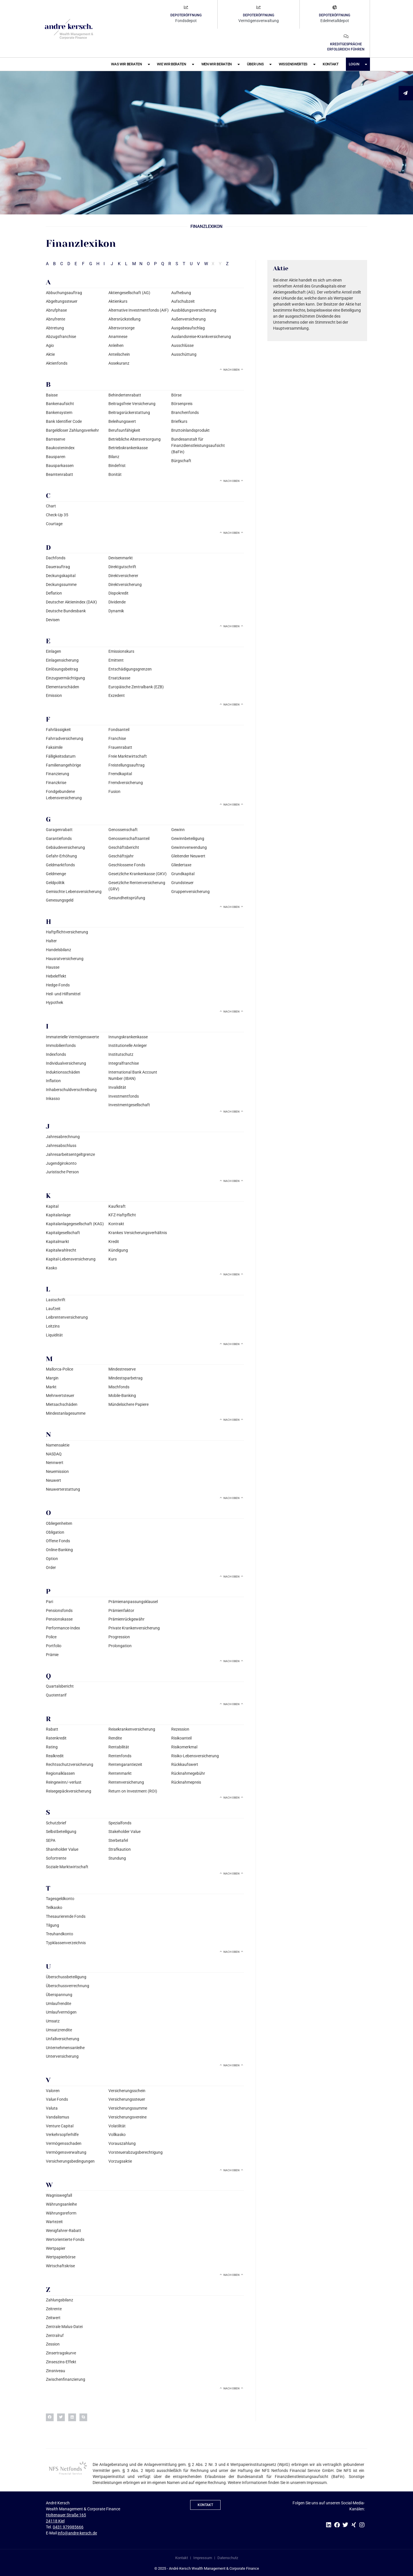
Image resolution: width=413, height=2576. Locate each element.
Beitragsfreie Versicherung (131, 403)
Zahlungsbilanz (59, 2300)
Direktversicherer (123, 575)
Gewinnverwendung (189, 847)
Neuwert (53, 1480)
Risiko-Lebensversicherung (195, 1756)
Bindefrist (117, 465)
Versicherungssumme (127, 2108)
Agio (50, 345)
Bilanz (113, 456)
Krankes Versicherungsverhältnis (137, 1232)
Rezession (180, 1729)
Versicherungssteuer (126, 2099)
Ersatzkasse (119, 678)
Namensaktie (57, 1445)
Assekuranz (118, 363)
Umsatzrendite (59, 2030)
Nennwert (54, 1462)
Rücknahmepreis (186, 1782)
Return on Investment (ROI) (132, 1791)
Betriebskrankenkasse (128, 447)
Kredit (113, 1241)
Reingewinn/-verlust (63, 1782)
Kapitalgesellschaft (63, 1232)
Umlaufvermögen (61, 2012)
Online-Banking (59, 1549)
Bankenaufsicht (60, 403)
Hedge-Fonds (58, 985)
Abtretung (55, 328)
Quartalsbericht (60, 1686)
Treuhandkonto (59, 1934)
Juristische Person (62, 1172)
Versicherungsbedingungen (70, 2161)
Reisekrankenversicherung (131, 1729)
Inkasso (53, 1098)
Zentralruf (55, 2335)
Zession (53, 2344)
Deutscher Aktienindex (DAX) (71, 602)
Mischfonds (118, 1387)
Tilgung (52, 1925)
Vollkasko (117, 2134)
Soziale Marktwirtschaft (67, 1866)
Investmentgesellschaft (129, 1105)
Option (52, 1558)
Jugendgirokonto (61, 1163)
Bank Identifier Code (64, 421)
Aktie (50, 354)
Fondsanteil (118, 729)
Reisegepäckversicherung (68, 1791)
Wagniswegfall (59, 2195)
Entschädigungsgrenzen (130, 669)
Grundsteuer (182, 882)
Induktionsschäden (63, 1072)
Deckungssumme (61, 584)
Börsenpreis (181, 403)
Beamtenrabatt (59, 474)
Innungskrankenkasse (128, 1037)
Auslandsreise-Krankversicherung (201, 336)
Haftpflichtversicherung (67, 932)
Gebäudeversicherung (65, 847)
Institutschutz (120, 1054)
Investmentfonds (123, 1096)
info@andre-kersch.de (77, 2533)
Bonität (115, 474)
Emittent (116, 660)
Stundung (117, 1858)
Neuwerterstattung (63, 1489)
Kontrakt (116, 1223)
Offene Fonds (58, 1541)
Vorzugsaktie (120, 2161)
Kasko (51, 1268)
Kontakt (331, 64)
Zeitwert (53, 2317)
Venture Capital (59, 2126)
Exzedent (116, 695)
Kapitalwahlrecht (61, 1250)
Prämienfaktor (121, 1610)
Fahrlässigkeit (58, 729)
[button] (50, 2417)
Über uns (259, 64)
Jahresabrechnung (63, 1136)
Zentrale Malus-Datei (64, 2326)
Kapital (52, 1206)
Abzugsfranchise (61, 336)
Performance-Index (63, 1628)
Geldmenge (56, 873)
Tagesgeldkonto (60, 1898)
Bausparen (55, 456)
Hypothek (54, 1002)
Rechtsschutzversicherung (69, 1764)
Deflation (54, 593)
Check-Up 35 (57, 515)
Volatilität (117, 2126)
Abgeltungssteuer (61, 301)
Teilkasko (54, 1907)
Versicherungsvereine (127, 2117)
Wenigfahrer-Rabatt (63, 2230)
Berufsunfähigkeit (124, 430)
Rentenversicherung (126, 1782)
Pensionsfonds (59, 1610)
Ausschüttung (183, 354)
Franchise (117, 738)
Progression (119, 1637)
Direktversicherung (125, 584)
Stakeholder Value (124, 1831)
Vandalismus (57, 2117)
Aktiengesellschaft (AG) (129, 292)
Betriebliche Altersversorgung (134, 439)
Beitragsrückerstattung (129, 412)
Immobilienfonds (61, 1045)
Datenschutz (227, 2558)
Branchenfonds (185, 412)
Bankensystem (59, 412)
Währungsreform (61, 2213)
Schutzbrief (56, 1823)
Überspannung (59, 1994)
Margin (52, 1378)
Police (51, 1637)
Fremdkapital (120, 773)
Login (358, 64)
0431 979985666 (68, 2527)
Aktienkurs (117, 301)
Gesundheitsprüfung (126, 898)
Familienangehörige (63, 765)
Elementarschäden (62, 687)
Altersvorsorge (121, 328)
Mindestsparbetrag (125, 1378)
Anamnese (117, 336)
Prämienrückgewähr (126, 1619)
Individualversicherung (66, 1063)
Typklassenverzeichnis (66, 1942)
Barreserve (55, 439)
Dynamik (116, 611)
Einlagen (53, 651)
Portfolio (53, 1645)
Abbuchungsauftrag (64, 292)
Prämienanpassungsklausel (133, 1601)
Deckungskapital (60, 575)
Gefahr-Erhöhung (61, 856)
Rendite (115, 1738)
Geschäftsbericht (123, 847)
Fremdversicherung (125, 782)
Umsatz (53, 2021)
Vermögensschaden (63, 2143)
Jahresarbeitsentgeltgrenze (70, 1154)
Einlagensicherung (62, 660)
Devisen (53, 619)
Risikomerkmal (184, 1747)
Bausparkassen (60, 465)
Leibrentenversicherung (67, 1317)
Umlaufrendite (58, 2003)
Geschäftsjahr (121, 856)
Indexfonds (56, 1054)
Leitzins (53, 1326)
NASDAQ (54, 1454)
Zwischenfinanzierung (65, 2379)
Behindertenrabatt (124, 395)
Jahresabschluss (61, 1145)
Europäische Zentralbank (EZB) (136, 687)
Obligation (55, 1532)
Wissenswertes (297, 64)
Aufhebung (181, 292)
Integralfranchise (123, 1063)
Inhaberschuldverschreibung (71, 1089)
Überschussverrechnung (67, 1985)
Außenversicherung (188, 319)
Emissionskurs (121, 651)
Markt (51, 1387)
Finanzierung (57, 773)
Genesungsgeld (59, 900)
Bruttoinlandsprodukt (190, 430)
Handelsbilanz (58, 949)
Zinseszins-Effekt (61, 2362)
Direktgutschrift (122, 566)
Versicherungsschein (126, 2090)
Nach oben (231, 369)
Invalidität (117, 1087)
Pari (49, 1601)
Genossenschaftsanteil (128, 838)
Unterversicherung (62, 2056)
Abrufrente (55, 319)
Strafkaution (119, 1849)
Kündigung (118, 1250)
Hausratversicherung (64, 958)
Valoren (53, 2090)
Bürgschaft (181, 460)
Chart (51, 506)
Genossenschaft (123, 829)
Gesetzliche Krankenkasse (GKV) (137, 873)
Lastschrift (55, 1299)
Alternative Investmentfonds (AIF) (138, 310)
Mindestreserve (122, 1369)
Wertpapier (55, 2248)
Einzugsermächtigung (65, 678)
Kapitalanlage (58, 1215)
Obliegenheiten (59, 1523)
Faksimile (54, 747)
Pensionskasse (59, 1619)
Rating (52, 1747)
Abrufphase (56, 310)
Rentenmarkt (120, 1773)
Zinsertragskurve (61, 2353)
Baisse (52, 395)
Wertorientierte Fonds (65, 2239)
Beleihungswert (122, 421)
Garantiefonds (59, 838)
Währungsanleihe (61, 2204)
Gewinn (178, 829)
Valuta (52, 2108)
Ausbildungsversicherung (193, 310)
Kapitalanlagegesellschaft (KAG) (75, 1223)
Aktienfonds (56, 363)
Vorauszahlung (122, 2143)
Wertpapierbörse (60, 2257)
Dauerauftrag (58, 566)
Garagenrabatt (59, 829)
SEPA (50, 1840)
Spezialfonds (119, 1823)
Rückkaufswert (184, 1764)
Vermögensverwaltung (66, 2152)
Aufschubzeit (183, 301)
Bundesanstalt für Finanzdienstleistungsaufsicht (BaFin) (198, 445)
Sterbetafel (118, 1840)
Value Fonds (57, 2099)
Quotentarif (56, 1695)
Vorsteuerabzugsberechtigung (135, 2152)
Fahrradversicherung (64, 738)
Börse (176, 395)
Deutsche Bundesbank (66, 611)
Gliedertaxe (181, 865)
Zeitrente (54, 2309)
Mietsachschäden (61, 1404)
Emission (54, 695)
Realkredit (55, 1756)
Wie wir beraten (175, 64)
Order (51, 1567)
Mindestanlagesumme (65, 1413)
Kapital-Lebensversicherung (71, 1259)
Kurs (112, 1259)
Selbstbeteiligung (61, 1831)
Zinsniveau (55, 2370)
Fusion (114, 791)
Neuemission (57, 1471)
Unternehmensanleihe (65, 2047)
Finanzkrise (56, 782)
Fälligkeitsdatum (60, 756)
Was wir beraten (130, 64)
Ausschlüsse (182, 345)
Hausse (52, 967)
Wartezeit (54, 2221)
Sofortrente (56, 1858)
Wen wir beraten (220, 64)
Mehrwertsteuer (60, 1395)
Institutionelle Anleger (127, 1045)
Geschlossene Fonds (126, 865)
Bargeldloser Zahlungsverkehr (72, 430)
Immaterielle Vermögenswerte (72, 1037)
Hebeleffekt (56, 976)
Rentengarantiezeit (125, 1764)
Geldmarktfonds (60, 865)
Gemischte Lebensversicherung (74, 891)
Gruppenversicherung (190, 891)
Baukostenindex (60, 447)
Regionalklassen (60, 1773)
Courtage (54, 523)
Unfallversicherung (62, 2038)
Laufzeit (53, 1308)
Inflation (53, 1080)
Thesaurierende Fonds (65, 1916)
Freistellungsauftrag (126, 765)
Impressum (202, 2558)
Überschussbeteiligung (66, 1977)
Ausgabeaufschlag (188, 328)
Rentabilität (118, 1747)
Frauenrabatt (120, 747)
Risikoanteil (181, 1738)
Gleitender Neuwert (188, 856)
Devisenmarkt (120, 558)
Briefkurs (179, 421)
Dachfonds (55, 558)
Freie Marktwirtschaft (127, 756)
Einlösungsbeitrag (62, 669)
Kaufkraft (117, 1206)
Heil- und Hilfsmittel (63, 994)
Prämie (52, 1654)
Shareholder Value (62, 1849)
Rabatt (52, 1729)
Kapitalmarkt (57, 1241)
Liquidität (54, 1335)
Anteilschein (119, 354)
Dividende (117, 602)
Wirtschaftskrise (60, 2266)
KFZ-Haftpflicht (122, 1215)
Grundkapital (182, 873)
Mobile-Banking (122, 1395)
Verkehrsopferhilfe (62, 2134)
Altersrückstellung (124, 319)
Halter (51, 941)
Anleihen (116, 345)
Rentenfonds (119, 1756)
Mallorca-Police (59, 1369)
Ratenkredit (56, 1738)
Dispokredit (118, 593)
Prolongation (120, 1645)
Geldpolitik (55, 882)
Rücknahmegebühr (188, 1773)
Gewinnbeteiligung (187, 838)
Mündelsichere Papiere (128, 1404)
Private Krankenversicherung (134, 1628)
